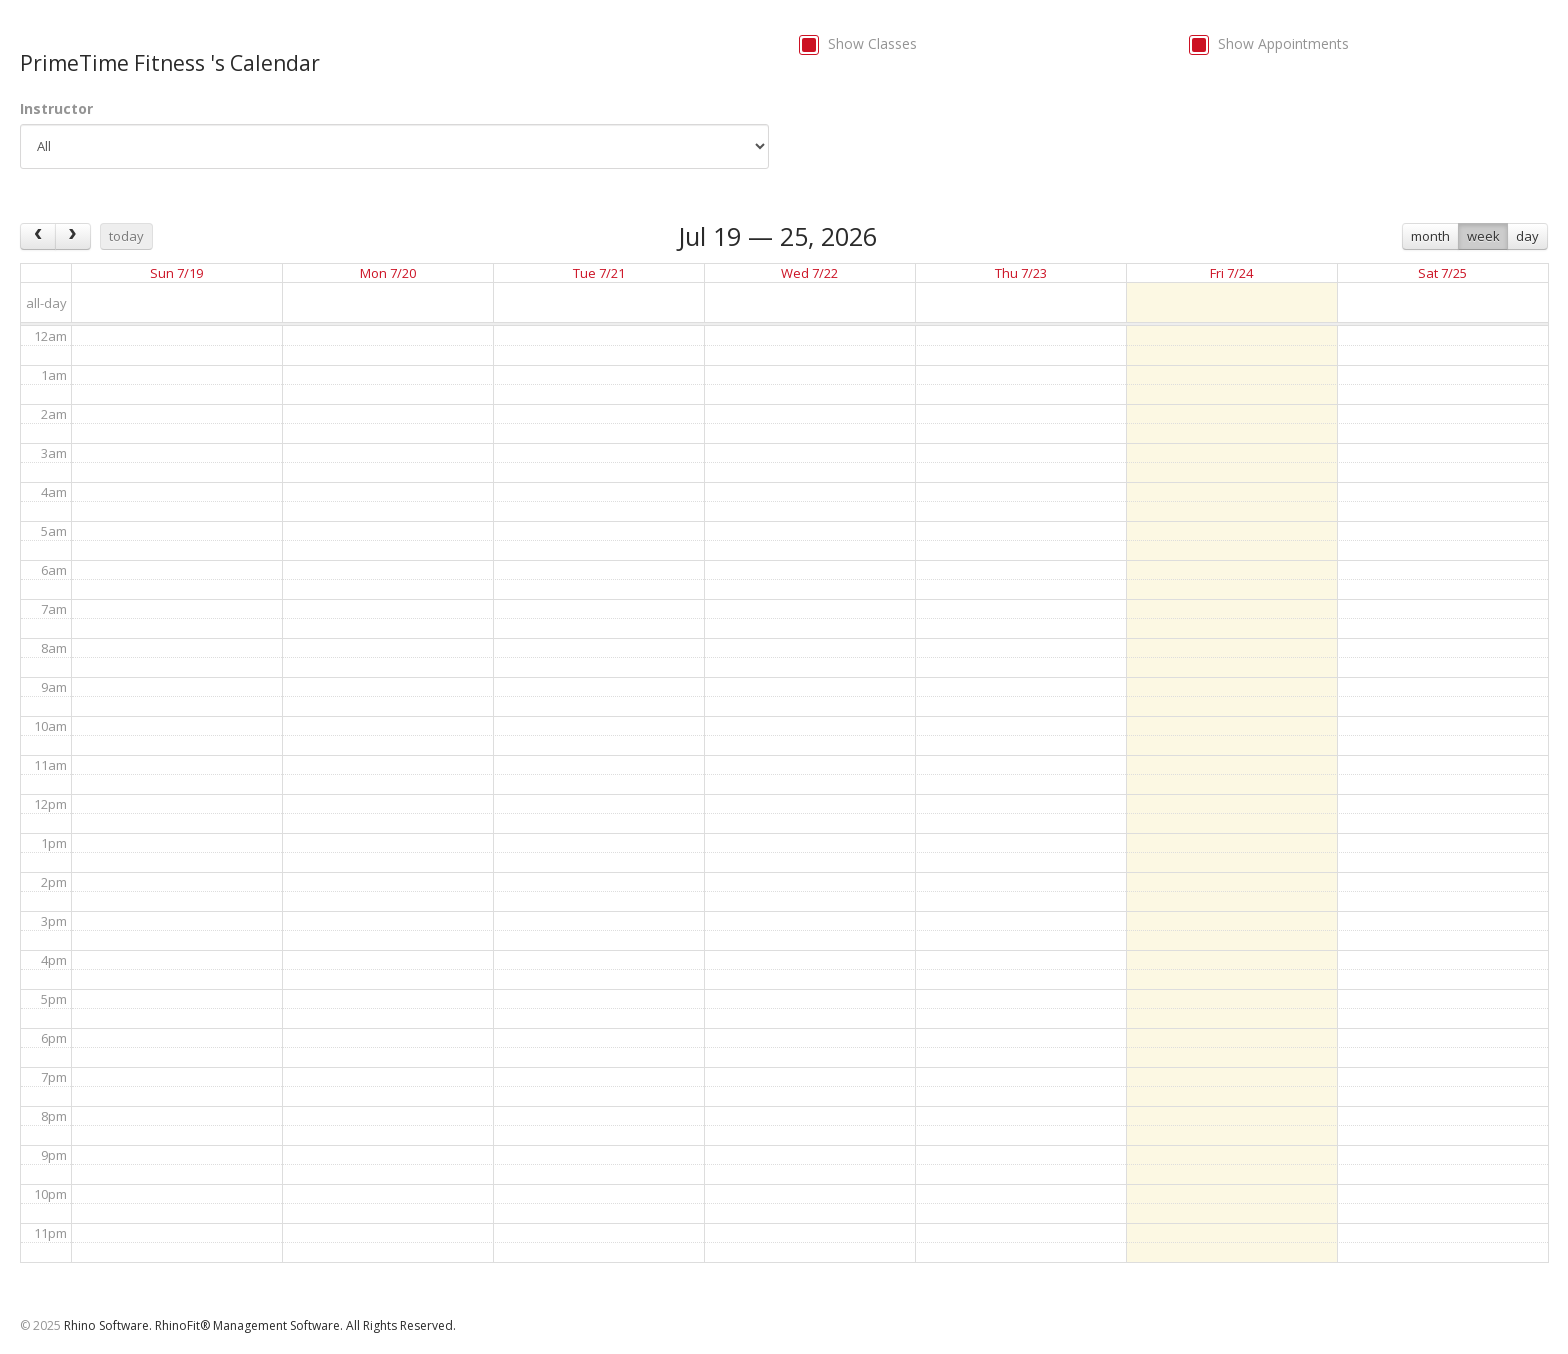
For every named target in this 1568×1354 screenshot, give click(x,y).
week (1483, 236)
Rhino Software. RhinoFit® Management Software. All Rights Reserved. (260, 1325)
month (1430, 236)
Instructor (56, 108)
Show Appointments (1283, 43)
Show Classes (872, 43)
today (126, 236)
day (1527, 236)
